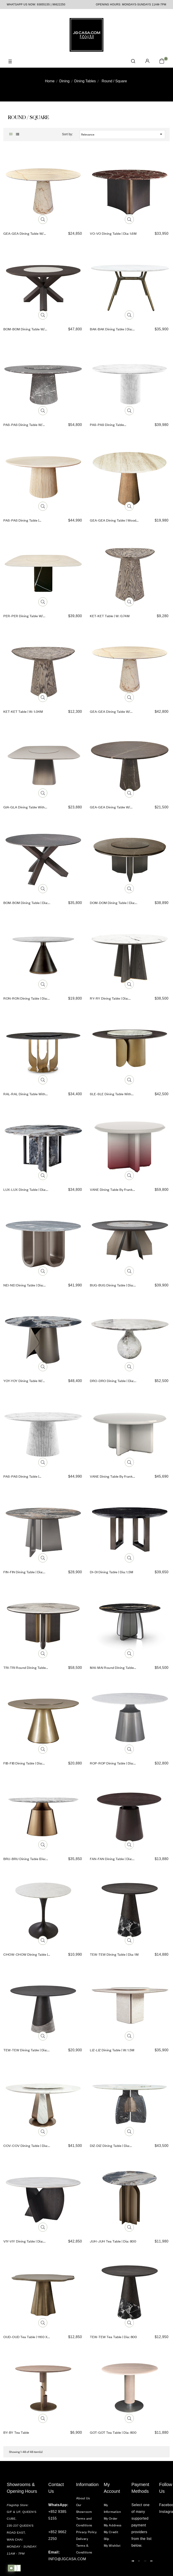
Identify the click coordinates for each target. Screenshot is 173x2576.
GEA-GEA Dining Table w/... (24, 233)
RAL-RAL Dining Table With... (25, 1094)
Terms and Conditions (84, 2521)
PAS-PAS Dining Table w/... (24, 425)
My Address (113, 2525)
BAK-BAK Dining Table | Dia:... (112, 329)
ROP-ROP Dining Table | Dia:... (113, 1763)
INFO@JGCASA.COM (58, 2559)
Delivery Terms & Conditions (84, 2545)
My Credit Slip (111, 2535)
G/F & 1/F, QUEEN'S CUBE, (22, 2515)
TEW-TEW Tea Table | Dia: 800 (113, 2337)
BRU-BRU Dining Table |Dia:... (25, 1859)
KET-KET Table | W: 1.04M (23, 711)
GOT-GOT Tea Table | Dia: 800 (113, 2432)
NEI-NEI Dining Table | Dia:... (24, 1285)
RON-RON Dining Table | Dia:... (26, 998)
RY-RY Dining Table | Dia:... (110, 998)
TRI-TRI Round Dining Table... (25, 1667)
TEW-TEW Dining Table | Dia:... (26, 2050)
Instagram (162, 2512)
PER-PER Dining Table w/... (24, 616)
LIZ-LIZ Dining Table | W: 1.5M (112, 2050)
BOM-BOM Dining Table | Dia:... (26, 903)
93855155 (43, 4)
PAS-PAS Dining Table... (108, 425)
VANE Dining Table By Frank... (112, 1189)
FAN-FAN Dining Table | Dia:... (112, 1859)
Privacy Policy (86, 2532)
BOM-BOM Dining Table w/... (25, 329)
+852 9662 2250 (57, 2535)
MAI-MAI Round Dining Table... (113, 1667)
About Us (83, 2498)
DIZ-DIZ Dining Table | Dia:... (111, 2146)
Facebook (162, 2505)
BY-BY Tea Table (16, 2432)
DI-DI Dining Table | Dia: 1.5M (111, 1572)
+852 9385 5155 (57, 2515)
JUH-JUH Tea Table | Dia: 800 (113, 2241)
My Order (111, 2518)
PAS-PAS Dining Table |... (22, 520)
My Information (112, 2508)
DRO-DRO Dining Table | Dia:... (113, 1381)
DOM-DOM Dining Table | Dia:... (113, 903)
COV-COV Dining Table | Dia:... (26, 2146)
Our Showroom (84, 2508)
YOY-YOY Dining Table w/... (24, 1381)
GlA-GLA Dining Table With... (25, 807)
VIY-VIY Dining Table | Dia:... (24, 2241)
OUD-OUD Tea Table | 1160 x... (26, 2337)
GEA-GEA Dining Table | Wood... (114, 520)
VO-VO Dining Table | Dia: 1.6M (113, 233)
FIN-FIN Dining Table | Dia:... (24, 1572)
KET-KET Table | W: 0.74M (110, 616)
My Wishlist (112, 2545)
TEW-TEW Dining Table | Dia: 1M (114, 1954)
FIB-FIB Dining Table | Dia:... (24, 1763)
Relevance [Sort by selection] (122, 134)
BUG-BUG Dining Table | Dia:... (113, 1285)
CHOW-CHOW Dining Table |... (26, 1954)
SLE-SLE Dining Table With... (112, 1094)
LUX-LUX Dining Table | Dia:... (25, 1189)
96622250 (58, 4)
